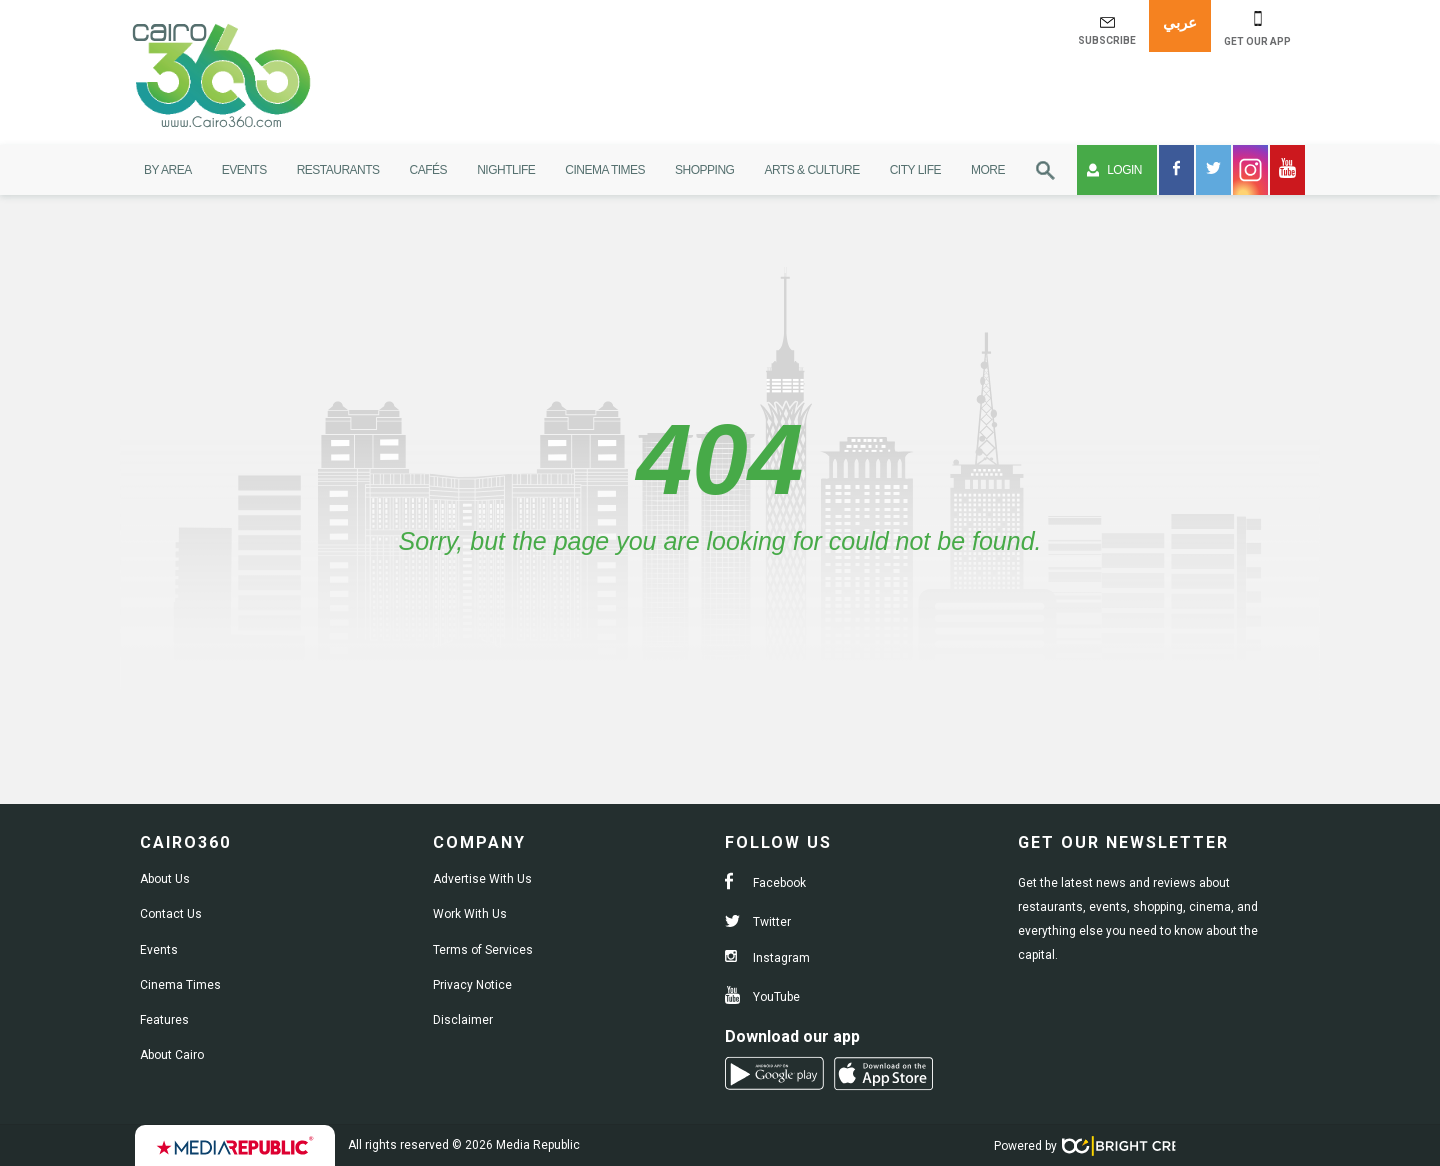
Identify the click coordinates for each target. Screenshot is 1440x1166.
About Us (165, 879)
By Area (168, 170)
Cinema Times (605, 170)
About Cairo (172, 1055)
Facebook (765, 883)
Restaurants (338, 170)
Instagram (767, 958)
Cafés (429, 170)
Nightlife (506, 170)
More (988, 170)
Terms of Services (483, 950)
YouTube (762, 997)
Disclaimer (463, 1020)
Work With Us (470, 914)
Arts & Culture (811, 170)
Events (244, 170)
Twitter (758, 922)
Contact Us (171, 914)
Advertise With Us (482, 879)
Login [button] (1114, 170)
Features (164, 1020)
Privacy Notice (472, 985)
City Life (915, 170)
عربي (1180, 22)
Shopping (704, 170)
